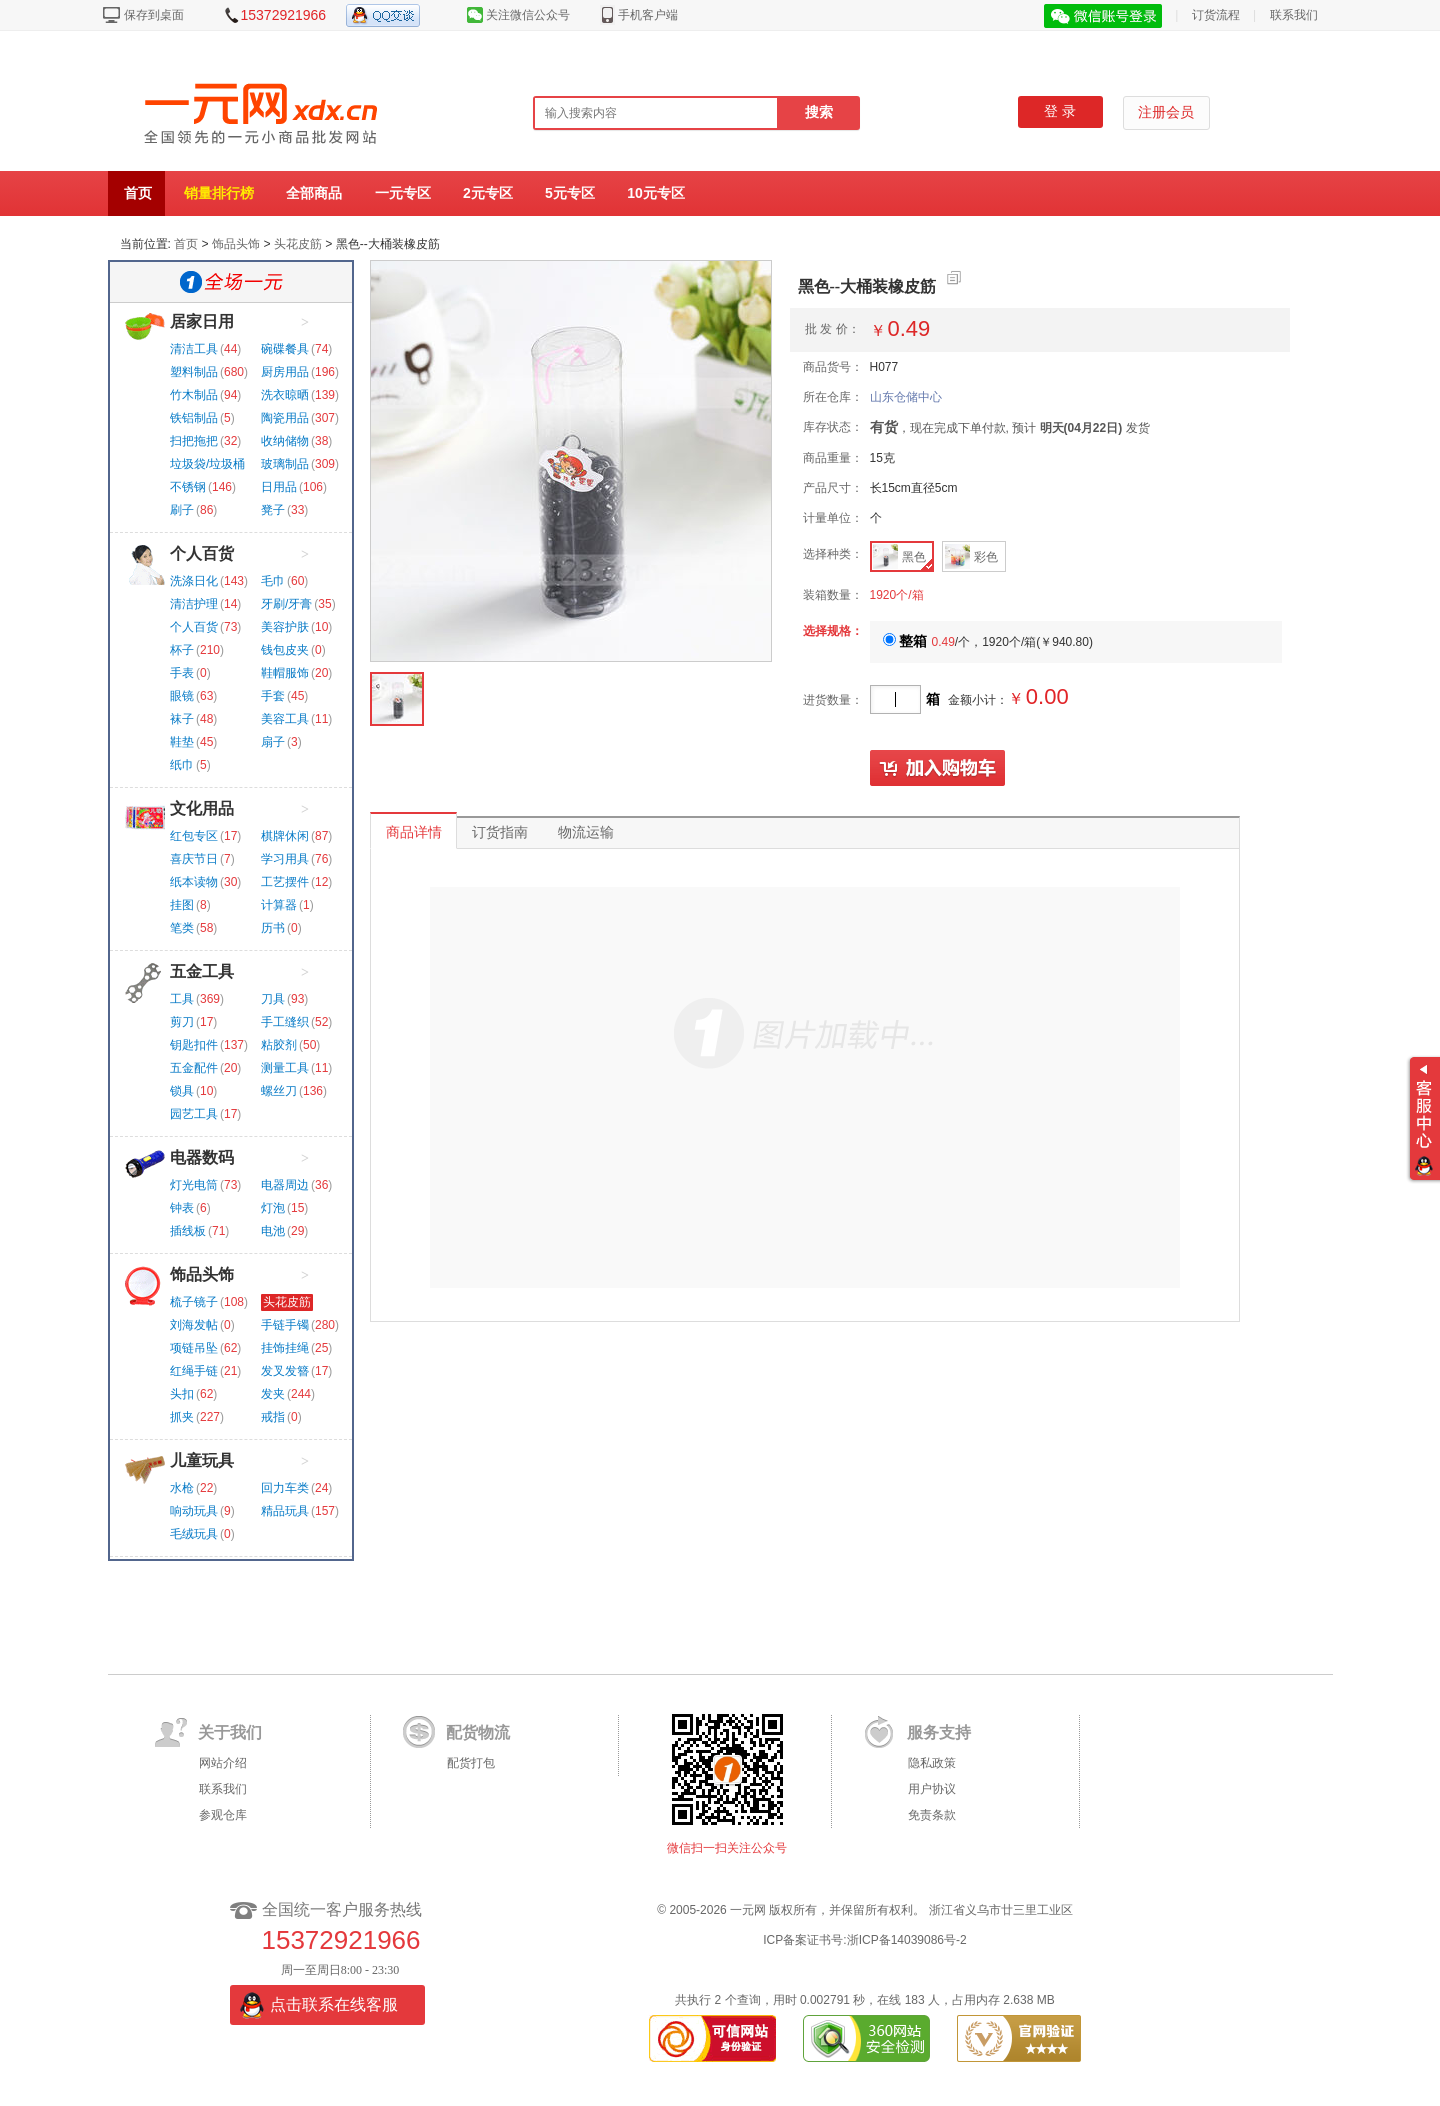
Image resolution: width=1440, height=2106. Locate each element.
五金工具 (202, 971)
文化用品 (202, 808)
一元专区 (403, 193)
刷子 (182, 510)
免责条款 (932, 1815)
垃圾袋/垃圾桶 (207, 464)
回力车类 (285, 1488)
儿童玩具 (202, 1460)
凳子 (273, 510)
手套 (273, 696)
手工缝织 (285, 1022)
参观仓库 (223, 1815)
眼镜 (182, 696)
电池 (273, 1231)
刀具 (273, 999)
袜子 (182, 719)
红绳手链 (194, 1371)
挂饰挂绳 (285, 1348)
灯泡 (273, 1208)
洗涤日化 (194, 581)
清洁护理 (194, 604)
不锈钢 (188, 487)
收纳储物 (285, 441)
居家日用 (202, 321)
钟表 (182, 1208)
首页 (138, 193)
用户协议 (932, 1789)
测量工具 (285, 1068)
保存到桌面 (154, 15)
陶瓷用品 (285, 418)
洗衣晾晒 (285, 395)
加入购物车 (938, 769)
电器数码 (202, 1157)
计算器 (279, 905)
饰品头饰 (236, 244)
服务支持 (939, 1732)
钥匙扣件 (194, 1045)
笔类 (182, 928)
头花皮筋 (298, 244)
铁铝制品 (194, 418)
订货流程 (1216, 15)
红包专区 (194, 836)
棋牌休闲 (285, 836)
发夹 (273, 1394)
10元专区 (656, 193)
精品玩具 (285, 1511)
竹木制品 (194, 395)
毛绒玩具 (194, 1534)
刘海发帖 (194, 1325)
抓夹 (182, 1417)
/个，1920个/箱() (988, 642)
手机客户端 (648, 15)
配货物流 (478, 1732)
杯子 (182, 650)
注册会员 (1166, 112)
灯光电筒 (194, 1185)
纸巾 (182, 765)
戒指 (273, 1417)
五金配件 (194, 1068)
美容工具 (285, 719)
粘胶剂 (279, 1045)
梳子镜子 (194, 1302)
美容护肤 (285, 627)
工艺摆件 (285, 882)
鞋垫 (182, 742)
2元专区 (488, 193)
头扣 (182, 1394)
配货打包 (471, 1763)
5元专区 (570, 193)
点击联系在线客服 (334, 2004)
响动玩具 (194, 1511)
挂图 (182, 905)
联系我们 (1294, 15)
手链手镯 (285, 1325)
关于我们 (230, 1732)
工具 (182, 999)
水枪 (182, 1488)
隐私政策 (932, 1763)
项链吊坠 (194, 1348)
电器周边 (285, 1185)
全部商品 (314, 193)
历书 (273, 928)
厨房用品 (285, 372)
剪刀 (182, 1022)
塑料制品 (194, 372)
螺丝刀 (279, 1091)
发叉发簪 (285, 1371)
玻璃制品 (285, 464)
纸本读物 (194, 882)
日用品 (279, 487)
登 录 (1060, 111)
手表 (182, 673)
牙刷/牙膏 (286, 604)
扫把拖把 (194, 441)
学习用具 (285, 859)
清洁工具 (194, 349)
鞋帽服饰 (285, 673)
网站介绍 (223, 1763)
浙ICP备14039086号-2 (907, 1940)
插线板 (188, 1231)
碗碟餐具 (285, 349)
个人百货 (202, 553)
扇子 (273, 742)
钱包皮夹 (285, 650)
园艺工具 (194, 1114)
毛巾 (273, 581)
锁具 (182, 1091)
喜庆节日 (194, 859)
